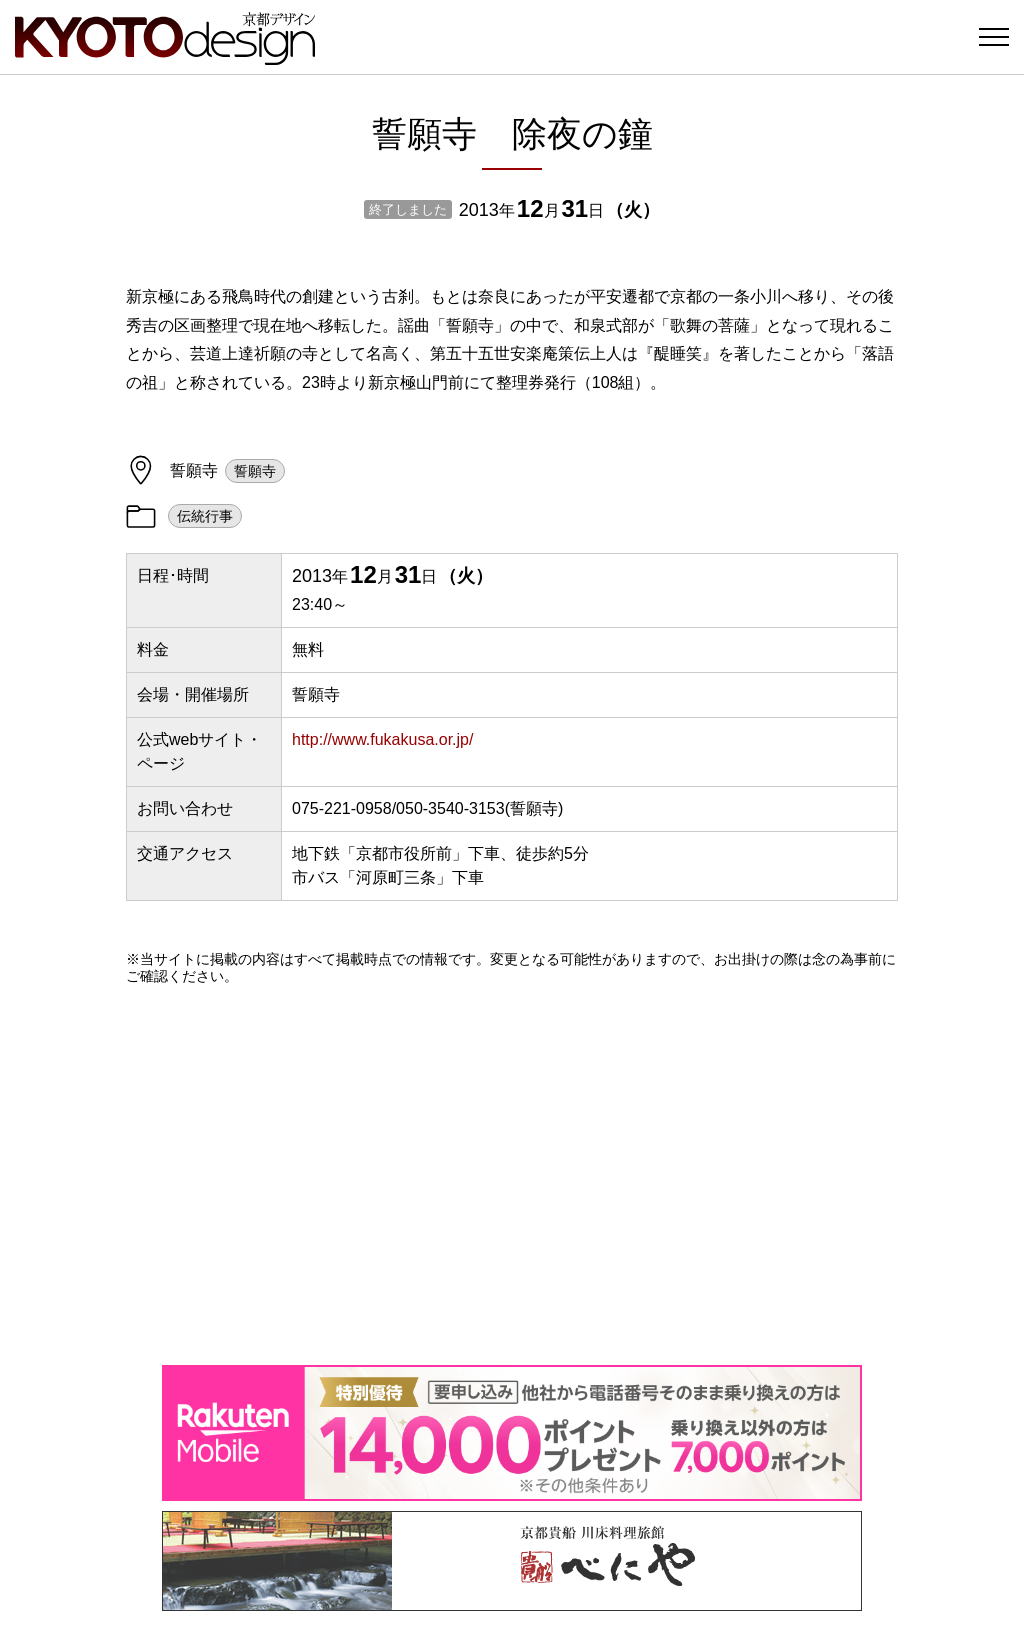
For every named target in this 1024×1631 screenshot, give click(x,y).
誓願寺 (255, 471)
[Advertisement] (512, 1175)
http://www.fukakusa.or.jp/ (382, 739)
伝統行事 (205, 516)
